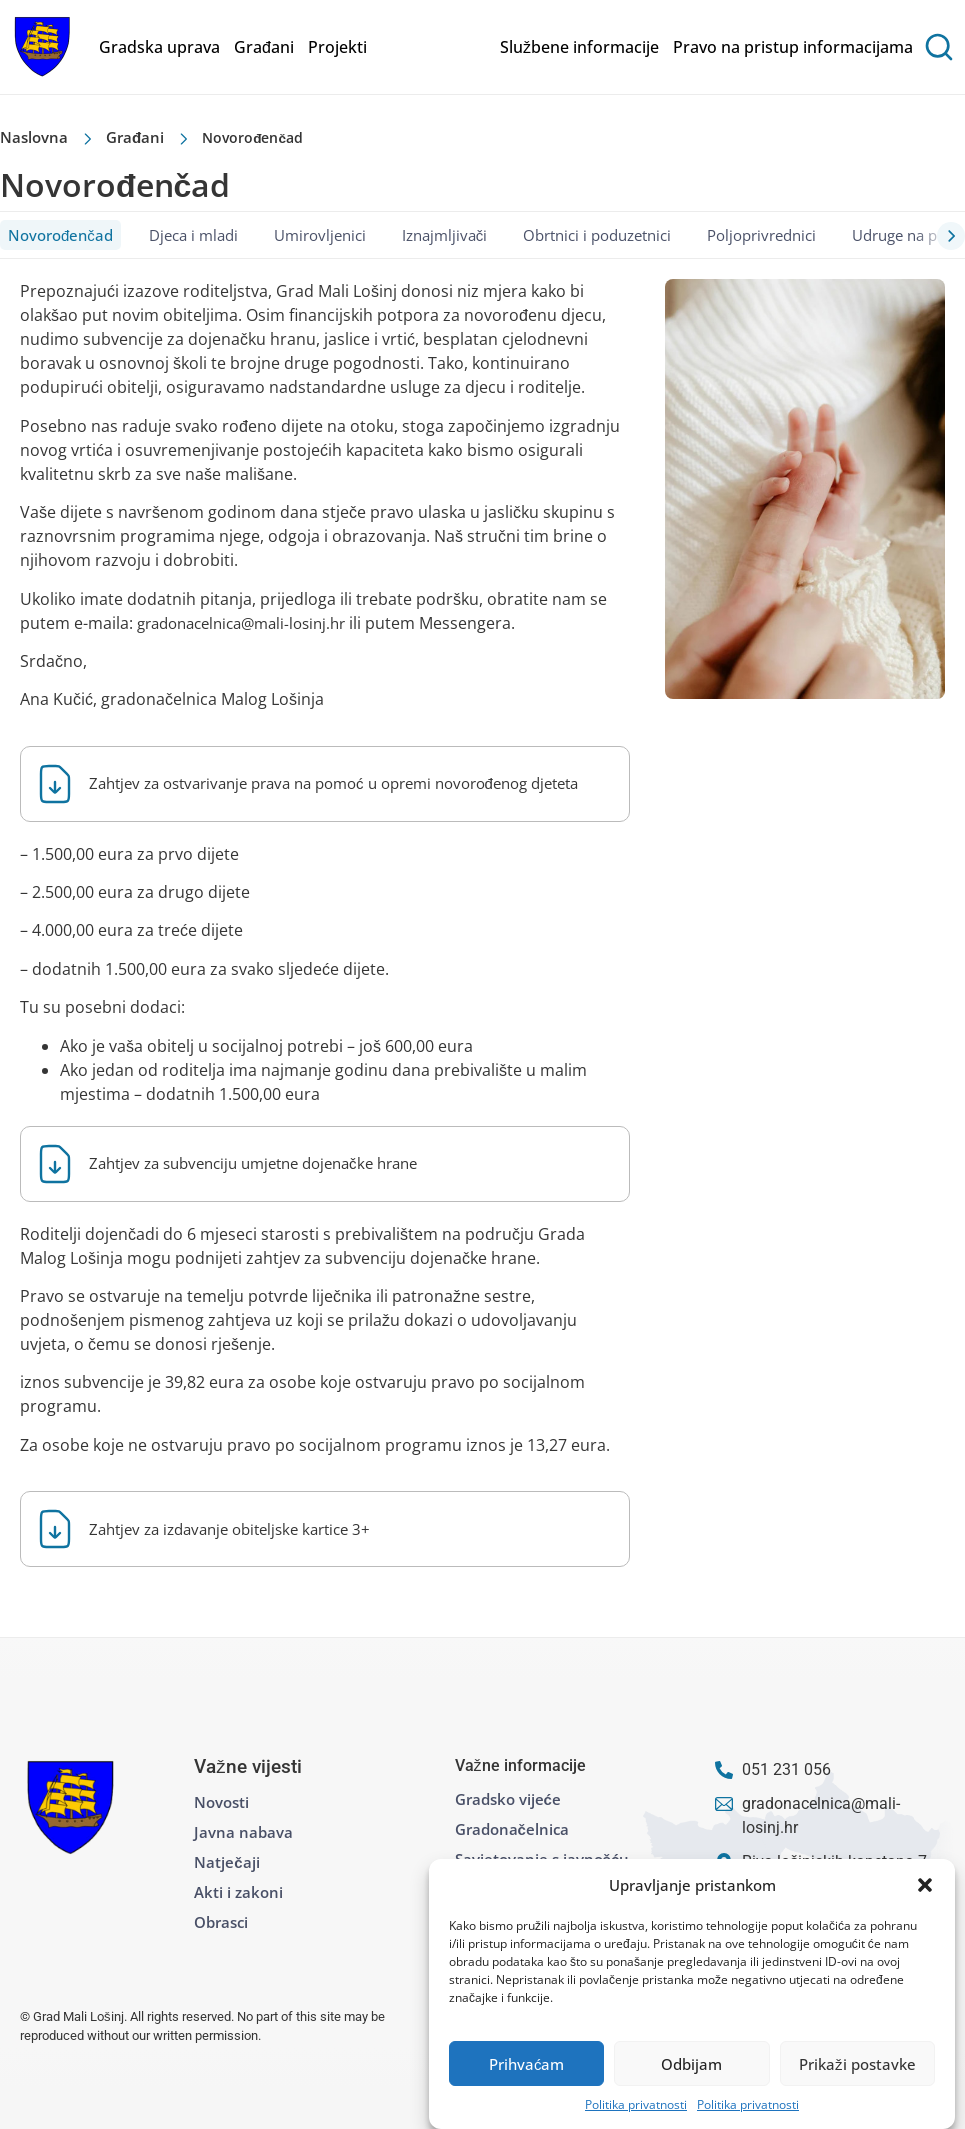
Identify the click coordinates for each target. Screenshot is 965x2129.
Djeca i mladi (193, 235)
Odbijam (691, 2064)
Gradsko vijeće (508, 1799)
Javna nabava (243, 1832)
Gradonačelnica (512, 1829)
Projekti (337, 47)
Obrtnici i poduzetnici (597, 235)
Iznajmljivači (445, 235)
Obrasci (221, 1922)
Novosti (221, 1802)
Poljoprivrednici (761, 235)
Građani (264, 47)
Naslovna (34, 137)
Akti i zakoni (238, 1892)
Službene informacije (579, 47)
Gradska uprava (159, 47)
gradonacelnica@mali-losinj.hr (241, 623)
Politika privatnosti (636, 2104)
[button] (925, 1885)
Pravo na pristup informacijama (793, 47)
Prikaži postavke (857, 2064)
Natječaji (226, 1862)
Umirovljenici (320, 235)
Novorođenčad (60, 235)
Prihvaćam (527, 2064)
